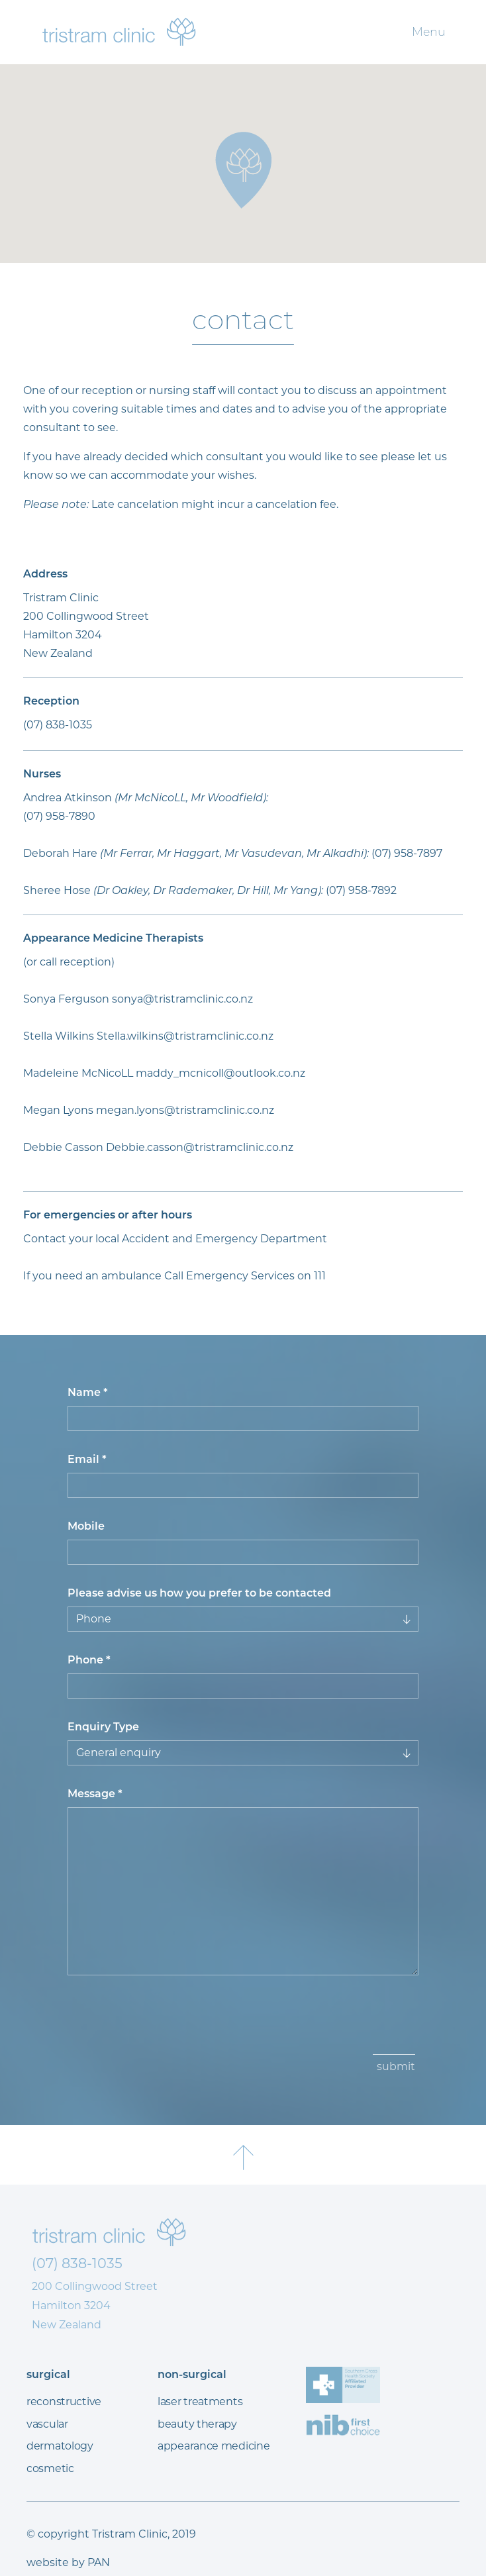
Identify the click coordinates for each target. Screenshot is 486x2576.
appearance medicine (214, 2446)
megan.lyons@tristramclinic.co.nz (185, 1110)
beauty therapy (197, 2424)
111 (320, 1275)
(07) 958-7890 (59, 816)
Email (87, 1459)
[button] (243, 170)
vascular (47, 2424)
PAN (98, 2562)
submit (396, 2066)
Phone (89, 1660)
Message (95, 1793)
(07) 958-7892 (361, 890)
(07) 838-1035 (57, 724)
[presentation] (171, 2022)
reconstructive (63, 2401)
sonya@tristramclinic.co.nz (182, 999)
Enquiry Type (103, 1726)
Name (88, 1392)
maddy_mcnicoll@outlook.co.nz (220, 1073)
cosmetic (50, 2468)
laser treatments (200, 2401)
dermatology (59, 2446)
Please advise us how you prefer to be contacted (199, 1593)
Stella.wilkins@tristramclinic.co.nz (185, 1036)
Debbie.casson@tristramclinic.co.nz (199, 1147)
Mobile (86, 1526)
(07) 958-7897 (406, 853)
